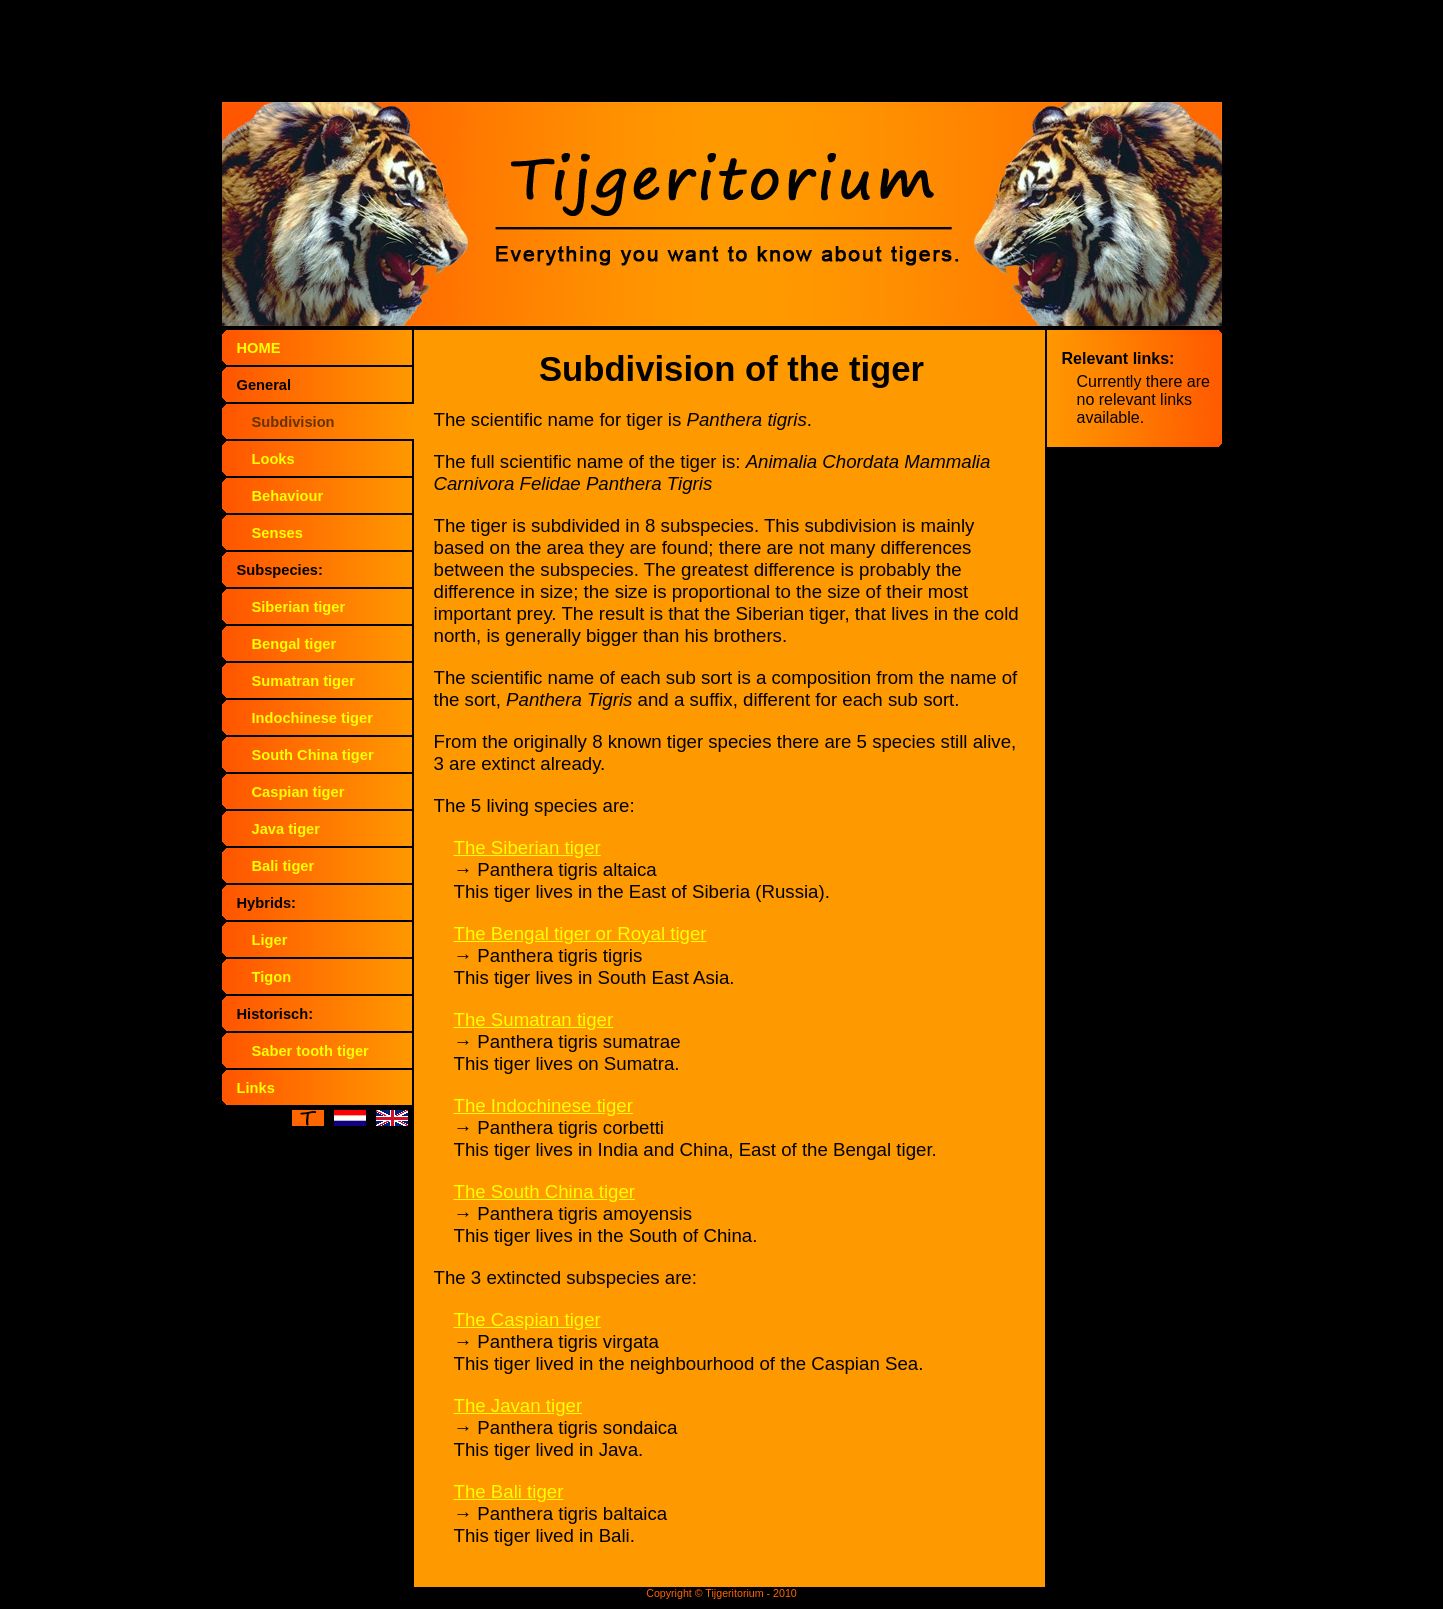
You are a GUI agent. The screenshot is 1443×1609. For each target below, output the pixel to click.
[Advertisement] (722, 55)
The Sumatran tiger (534, 1019)
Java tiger (286, 829)
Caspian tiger (298, 792)
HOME (259, 348)
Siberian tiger (299, 607)
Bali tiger (283, 866)
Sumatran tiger (303, 681)
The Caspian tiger (527, 1319)
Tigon (272, 977)
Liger (270, 940)
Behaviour (288, 496)
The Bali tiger (509, 1491)
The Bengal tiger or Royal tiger (580, 933)
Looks (273, 459)
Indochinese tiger (312, 718)
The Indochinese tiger (543, 1105)
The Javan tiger (518, 1405)
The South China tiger (545, 1191)
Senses (277, 533)
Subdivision (293, 422)
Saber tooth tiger (310, 1051)
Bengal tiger (294, 644)
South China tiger (313, 755)
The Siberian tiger (527, 847)
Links (256, 1088)
